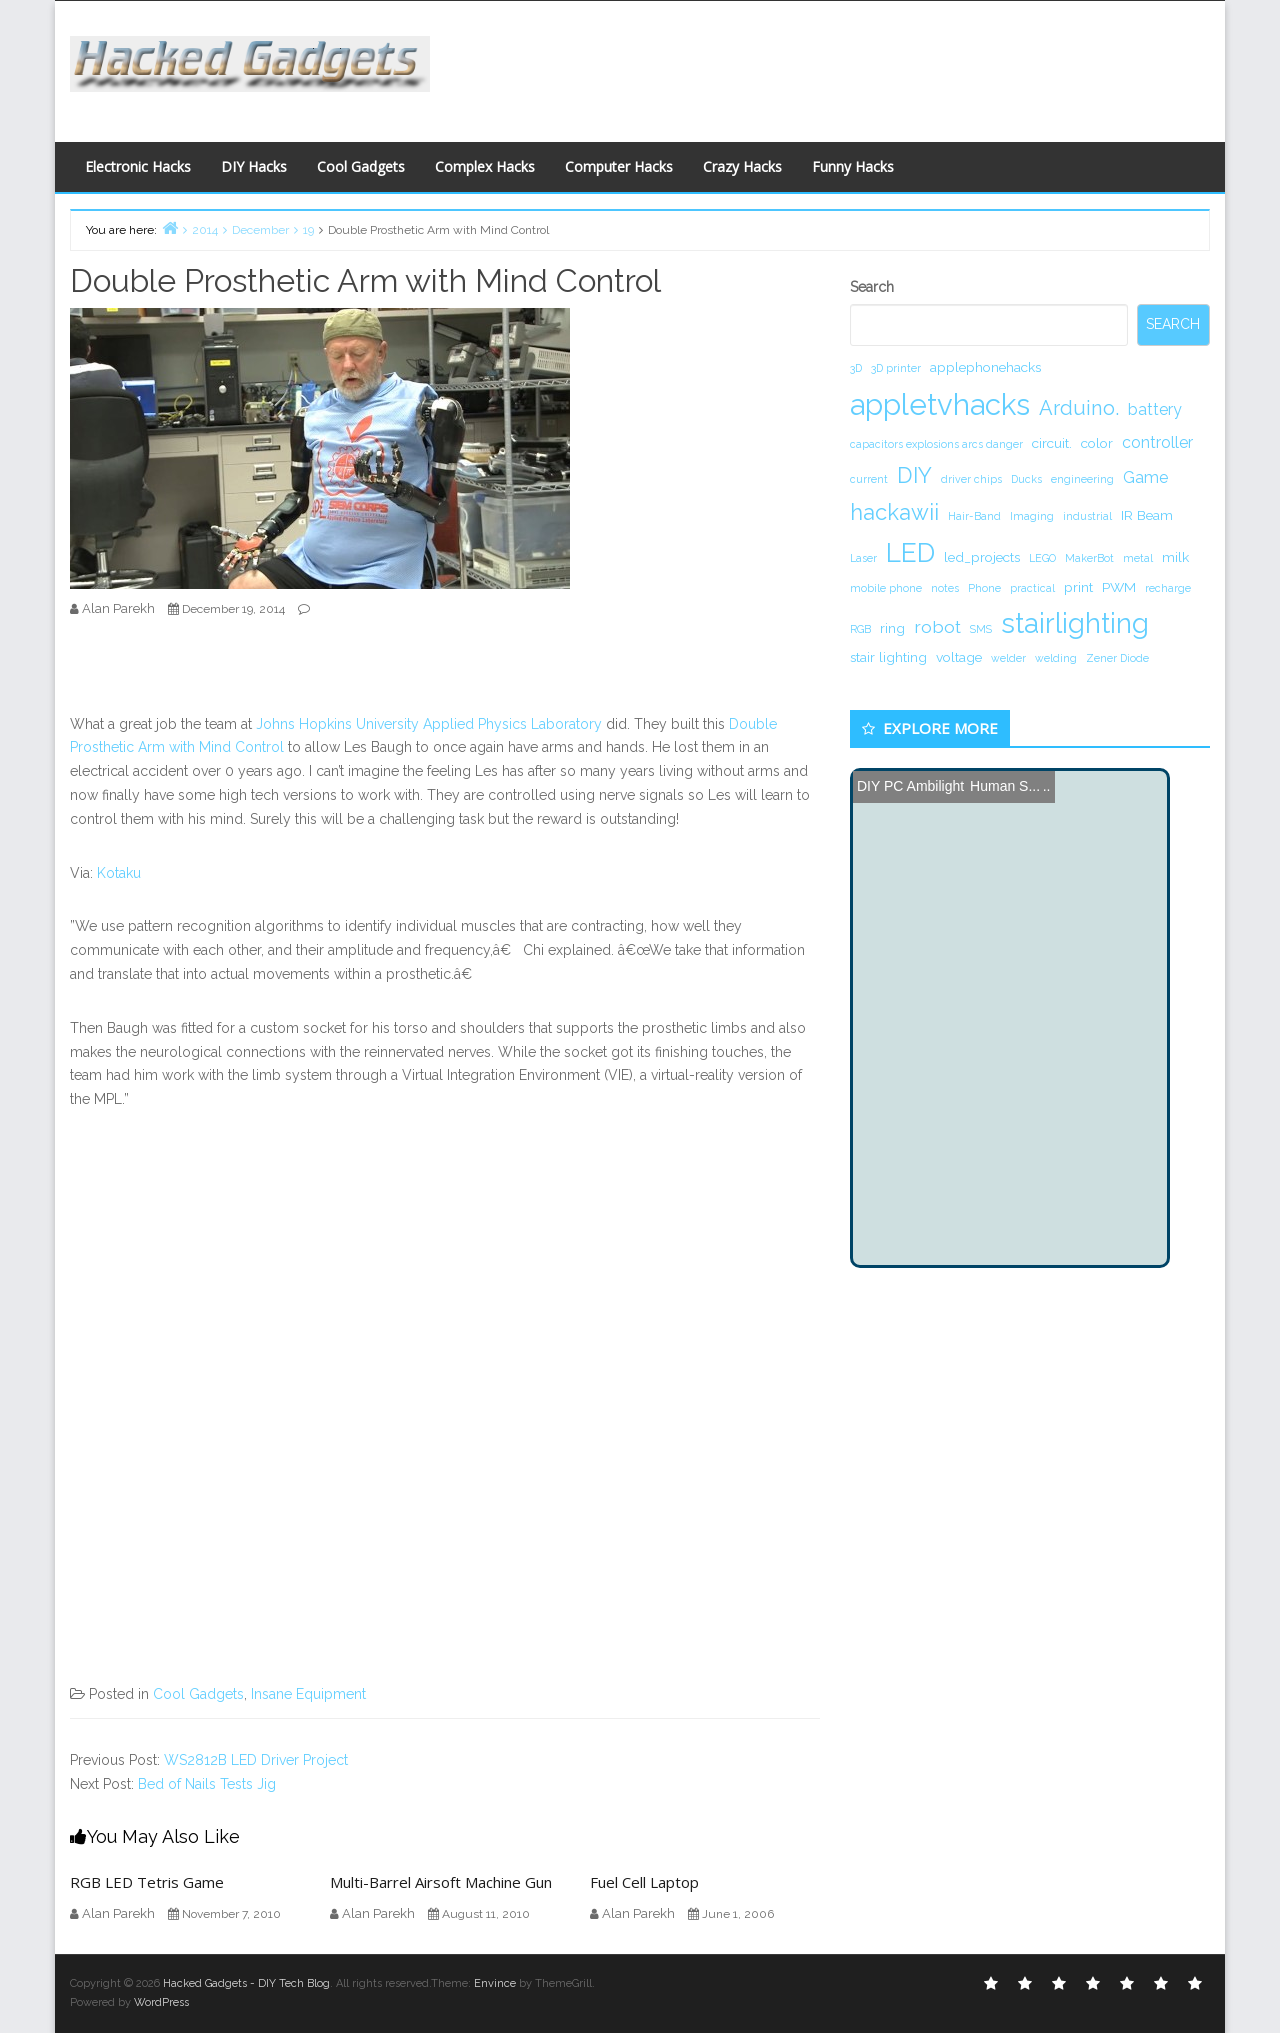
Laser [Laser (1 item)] (863, 558)
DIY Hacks (254, 166)
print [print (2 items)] (1078, 587)
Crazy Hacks (742, 166)
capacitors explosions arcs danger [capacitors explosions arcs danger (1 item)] (936, 444)
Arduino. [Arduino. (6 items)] (1079, 408)
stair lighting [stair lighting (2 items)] (888, 657)
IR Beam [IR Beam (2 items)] (1147, 515)
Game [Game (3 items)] (1145, 477)
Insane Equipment (308, 1694)
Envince (495, 1983)
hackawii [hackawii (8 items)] (894, 512)
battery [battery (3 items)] (1155, 409)
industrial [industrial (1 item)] (1087, 516)
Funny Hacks (853, 166)
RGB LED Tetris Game (147, 1882)
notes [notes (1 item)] (945, 588)
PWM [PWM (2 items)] (1119, 587)
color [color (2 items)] (1097, 443)
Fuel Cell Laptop (644, 1882)
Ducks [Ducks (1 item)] (1026, 479)
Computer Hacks (619, 166)
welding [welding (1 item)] (1056, 658)
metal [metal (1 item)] (1138, 558)
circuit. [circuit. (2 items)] (1052, 443)
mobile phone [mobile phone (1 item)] (886, 588)
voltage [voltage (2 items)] (959, 657)
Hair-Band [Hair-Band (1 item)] (974, 516)
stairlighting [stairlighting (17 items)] (1075, 623)
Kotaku (119, 873)
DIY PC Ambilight (910, 786)
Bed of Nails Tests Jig (207, 1784)
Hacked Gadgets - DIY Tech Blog (246, 1983)
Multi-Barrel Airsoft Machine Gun (441, 1882)
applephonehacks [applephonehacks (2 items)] (985, 367)
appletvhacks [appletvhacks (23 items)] (940, 404)
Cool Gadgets (361, 166)
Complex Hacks (485, 166)
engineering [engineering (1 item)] (1082, 479)
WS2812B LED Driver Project (256, 1760)
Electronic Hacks (138, 166)
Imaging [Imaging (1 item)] (1032, 516)
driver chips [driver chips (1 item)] (971, 479)
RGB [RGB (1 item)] (860, 629)
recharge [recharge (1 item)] (1168, 588)
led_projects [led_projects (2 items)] (982, 557)
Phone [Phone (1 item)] (984, 588)
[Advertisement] (835, 66)
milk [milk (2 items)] (1175, 557)
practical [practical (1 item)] (1032, 588)
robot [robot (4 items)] (937, 626)
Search (872, 287)
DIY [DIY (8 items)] (914, 475)
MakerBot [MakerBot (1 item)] (1089, 558)
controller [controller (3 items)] (1157, 442)
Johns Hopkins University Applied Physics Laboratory (429, 724)
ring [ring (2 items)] (892, 628)
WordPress (161, 2002)
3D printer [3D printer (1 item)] (896, 368)
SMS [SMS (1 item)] (981, 629)
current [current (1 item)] (869, 479)
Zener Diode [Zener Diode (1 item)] (1117, 658)
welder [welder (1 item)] (1008, 658)
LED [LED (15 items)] (910, 552)
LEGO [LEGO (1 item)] (1042, 558)
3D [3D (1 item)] (856, 368)
